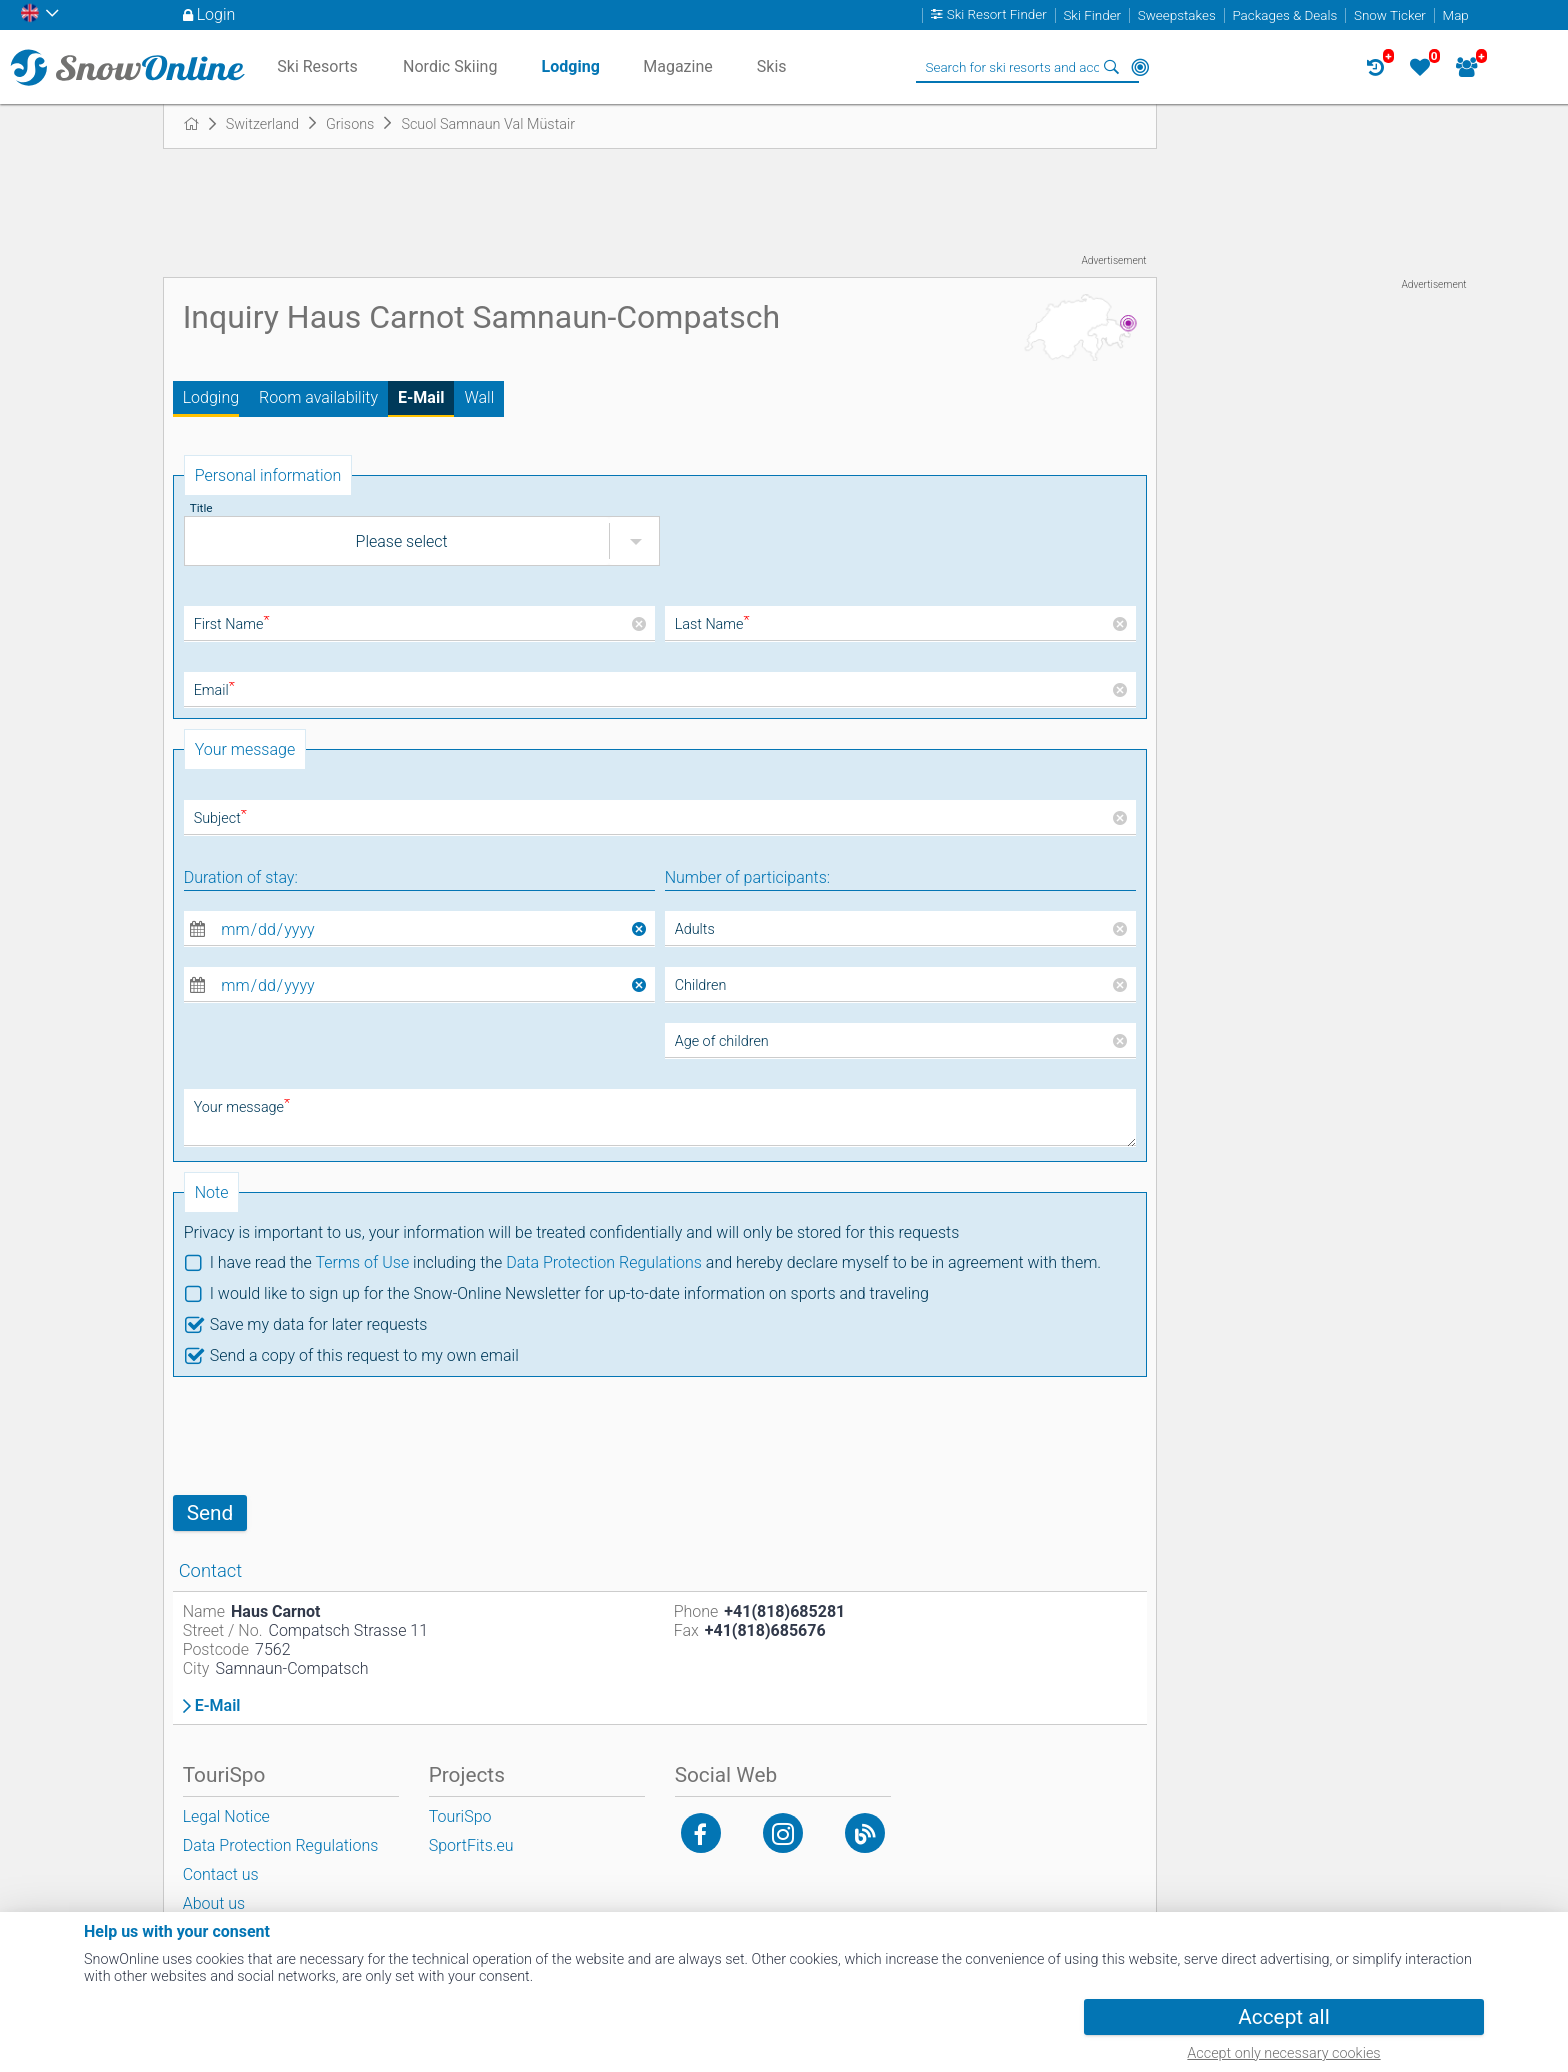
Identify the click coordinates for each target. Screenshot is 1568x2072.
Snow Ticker (1390, 15)
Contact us (221, 1874)
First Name (232, 624)
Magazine (678, 66)
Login (216, 14)
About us (214, 1903)
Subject (220, 818)
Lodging (211, 397)
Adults (695, 929)
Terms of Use (362, 1262)
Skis (772, 66)
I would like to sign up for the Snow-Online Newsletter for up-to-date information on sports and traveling (569, 1293)
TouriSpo (460, 1816)
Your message (242, 1107)
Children (701, 985)
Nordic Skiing (450, 66)
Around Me (1140, 67)
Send (210, 1513)
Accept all (1283, 2017)
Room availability (318, 397)
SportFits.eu (471, 1845)
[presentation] (325, 1436)
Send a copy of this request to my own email (364, 1355)
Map (1456, 15)
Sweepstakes (1177, 15)
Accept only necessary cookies (1283, 2053)
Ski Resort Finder (997, 15)
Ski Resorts (317, 66)
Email (214, 690)
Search (1112, 67)
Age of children (722, 1041)
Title (201, 508)
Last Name (712, 624)
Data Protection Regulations (604, 1262)
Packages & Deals (1284, 15)
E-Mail (421, 397)
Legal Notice (226, 1816)
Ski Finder (1092, 15)
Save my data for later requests (319, 1324)
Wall (479, 397)
